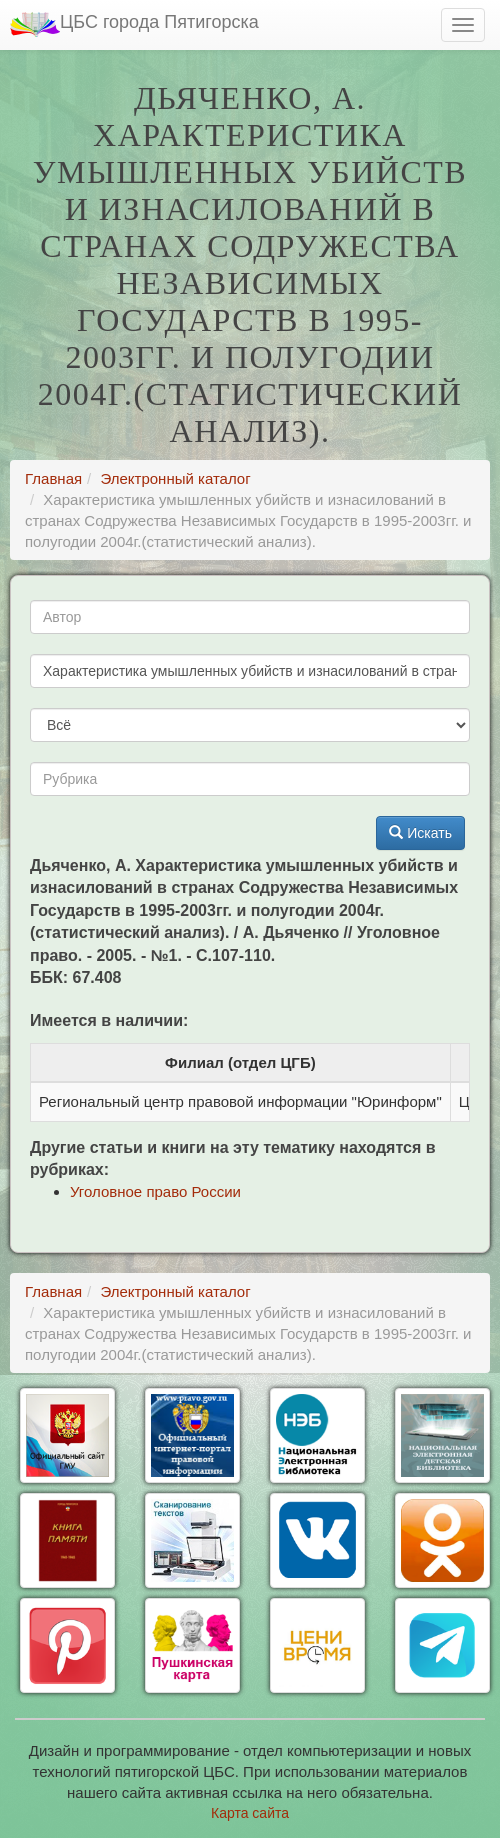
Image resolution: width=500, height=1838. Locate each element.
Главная (53, 478)
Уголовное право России (155, 1191)
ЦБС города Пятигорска (134, 24)
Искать (420, 833)
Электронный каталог (175, 478)
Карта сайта (250, 1813)
